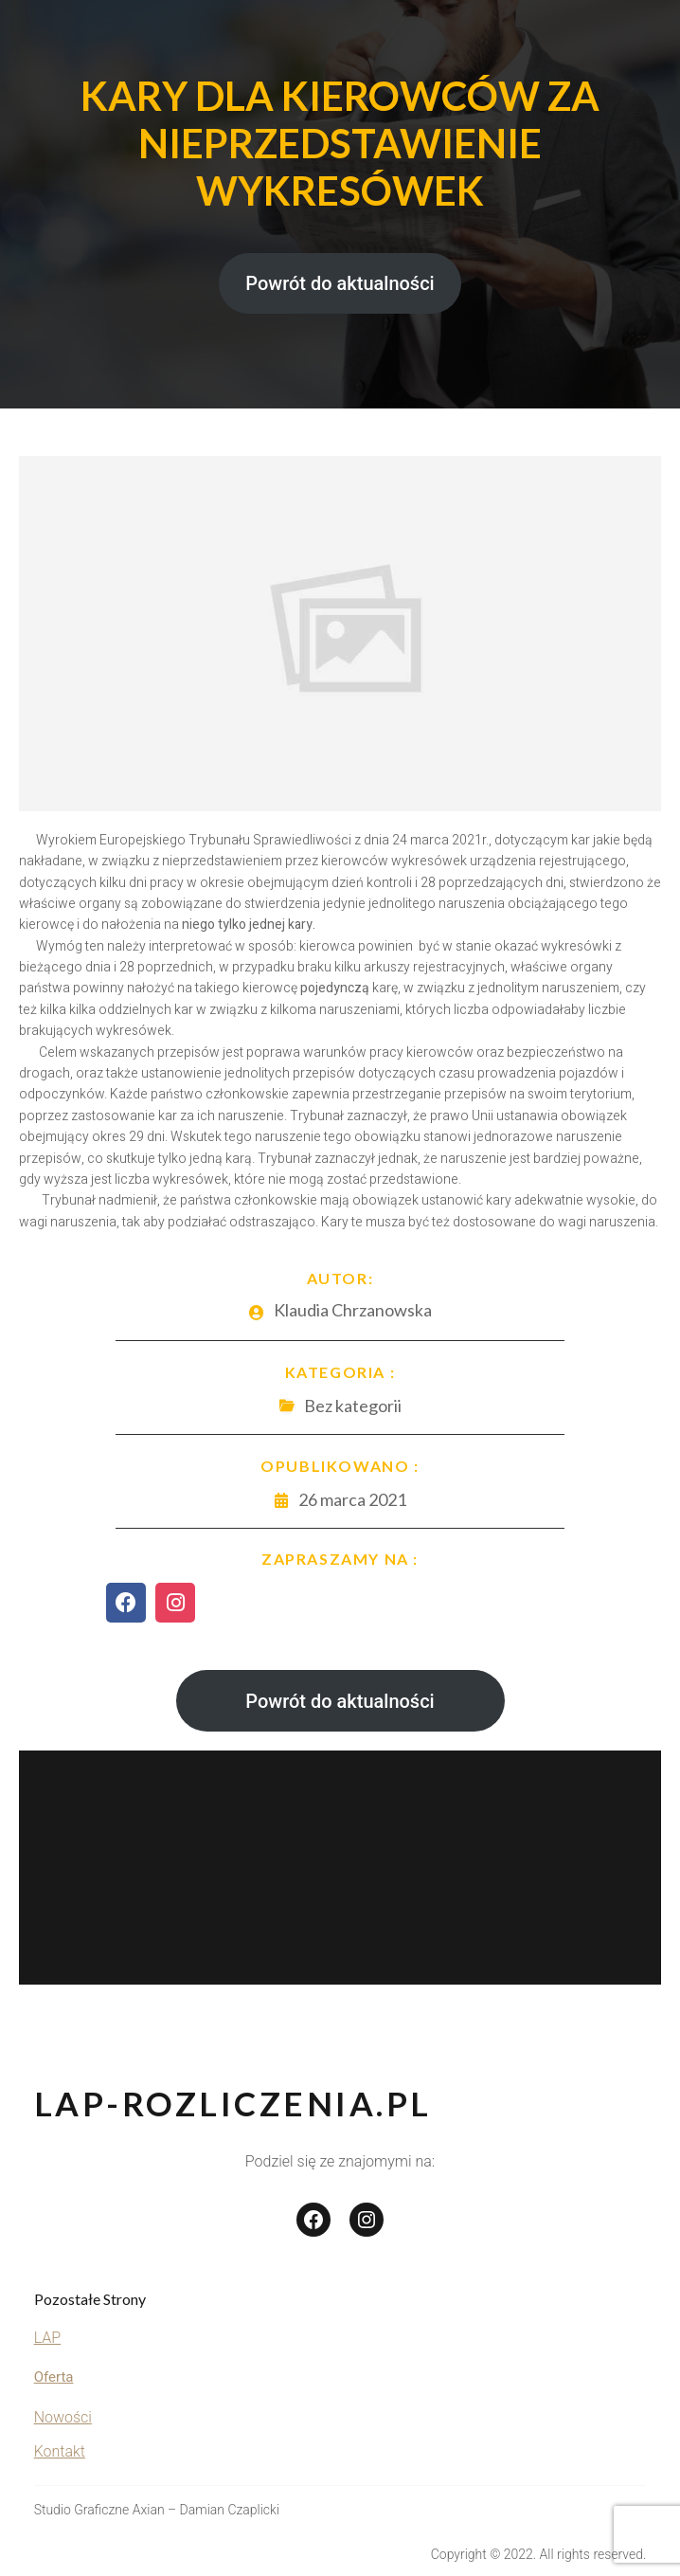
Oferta (54, 2377)
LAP (47, 2338)
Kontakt (59, 2451)
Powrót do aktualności (339, 283)
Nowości (63, 2417)
